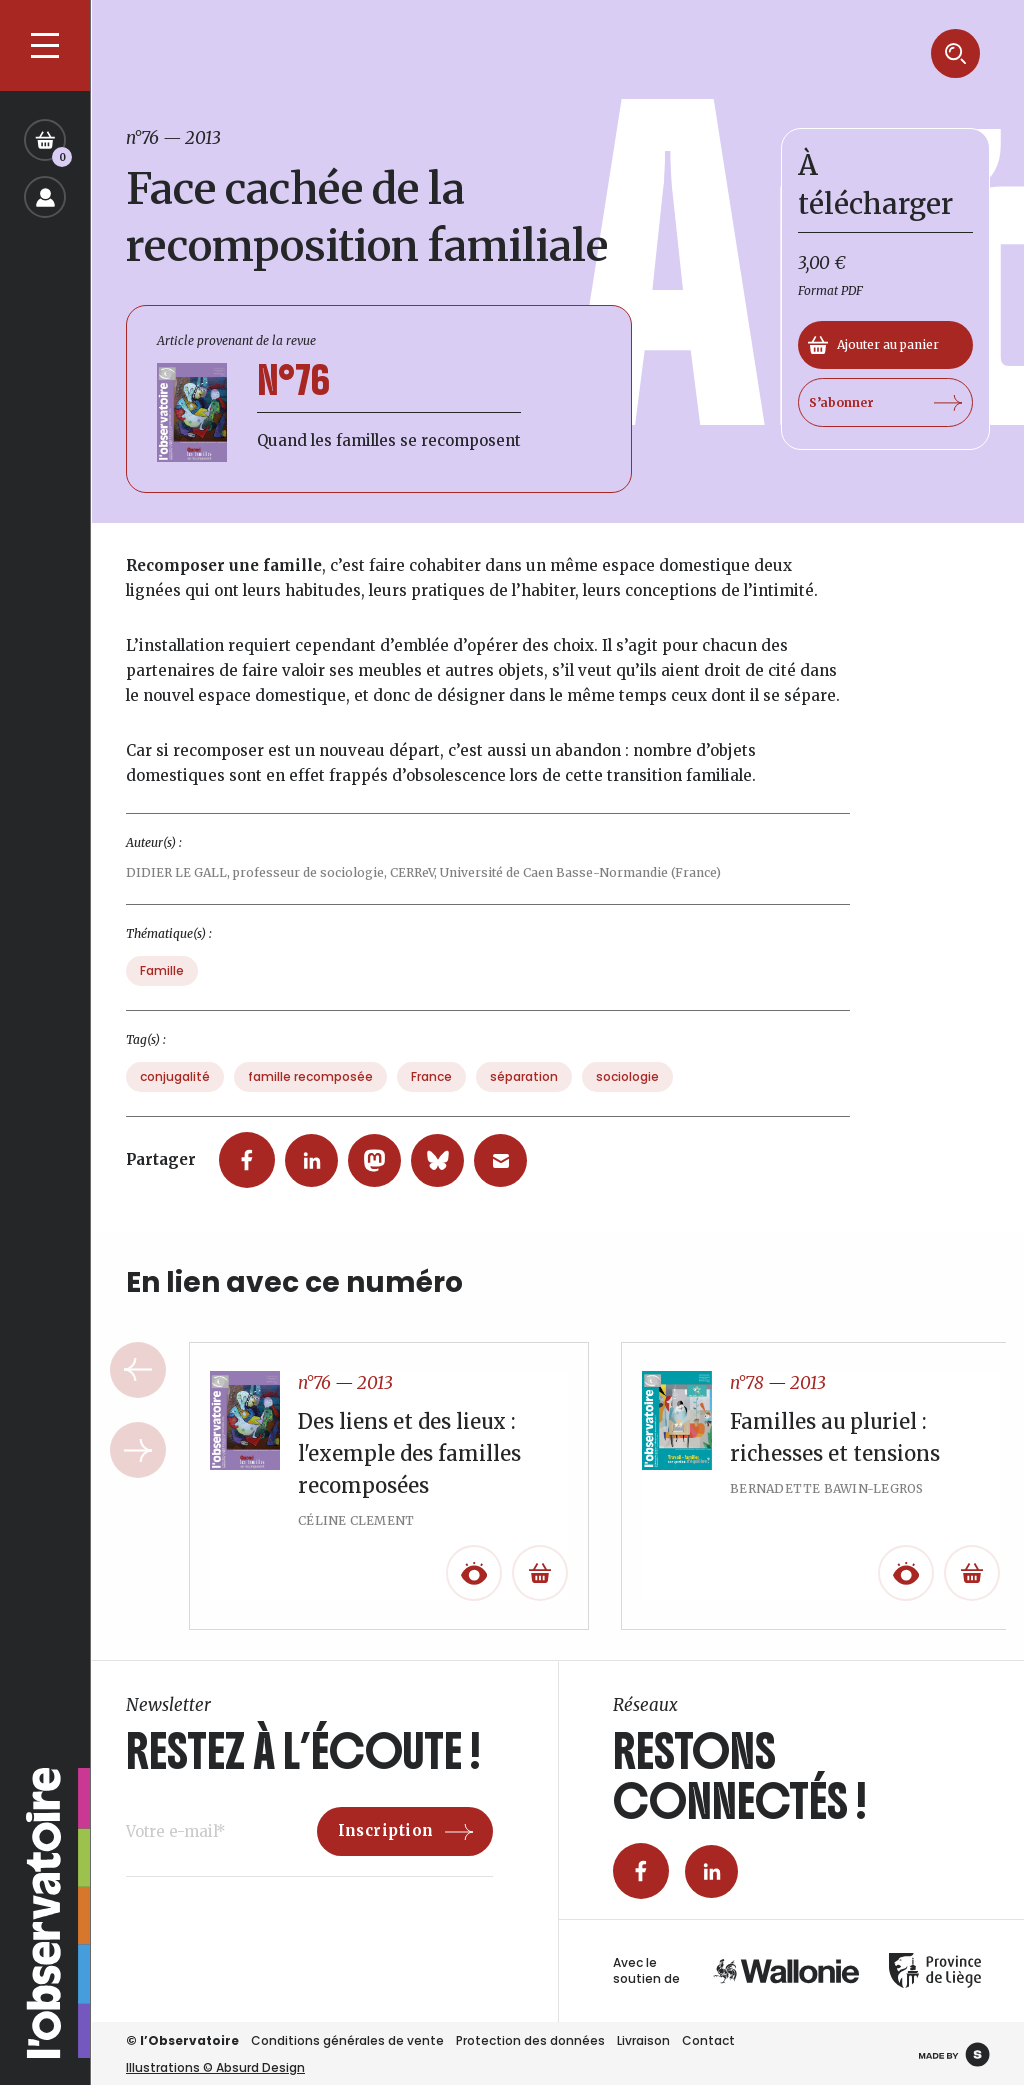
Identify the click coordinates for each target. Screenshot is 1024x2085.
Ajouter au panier (873, 345)
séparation (524, 1092)
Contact (708, 2040)
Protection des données (530, 2040)
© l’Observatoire (182, 2040)
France (431, 1092)
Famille (162, 986)
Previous (138, 1386)
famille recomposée (310, 1092)
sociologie (627, 1092)
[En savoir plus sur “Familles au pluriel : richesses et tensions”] (972, 1589)
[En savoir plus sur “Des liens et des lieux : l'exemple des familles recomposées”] (540, 1589)
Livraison (643, 2040)
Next (138, 1466)
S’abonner (885, 403)
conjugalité (175, 1092)
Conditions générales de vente (347, 2040)
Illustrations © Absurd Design (215, 2067)
